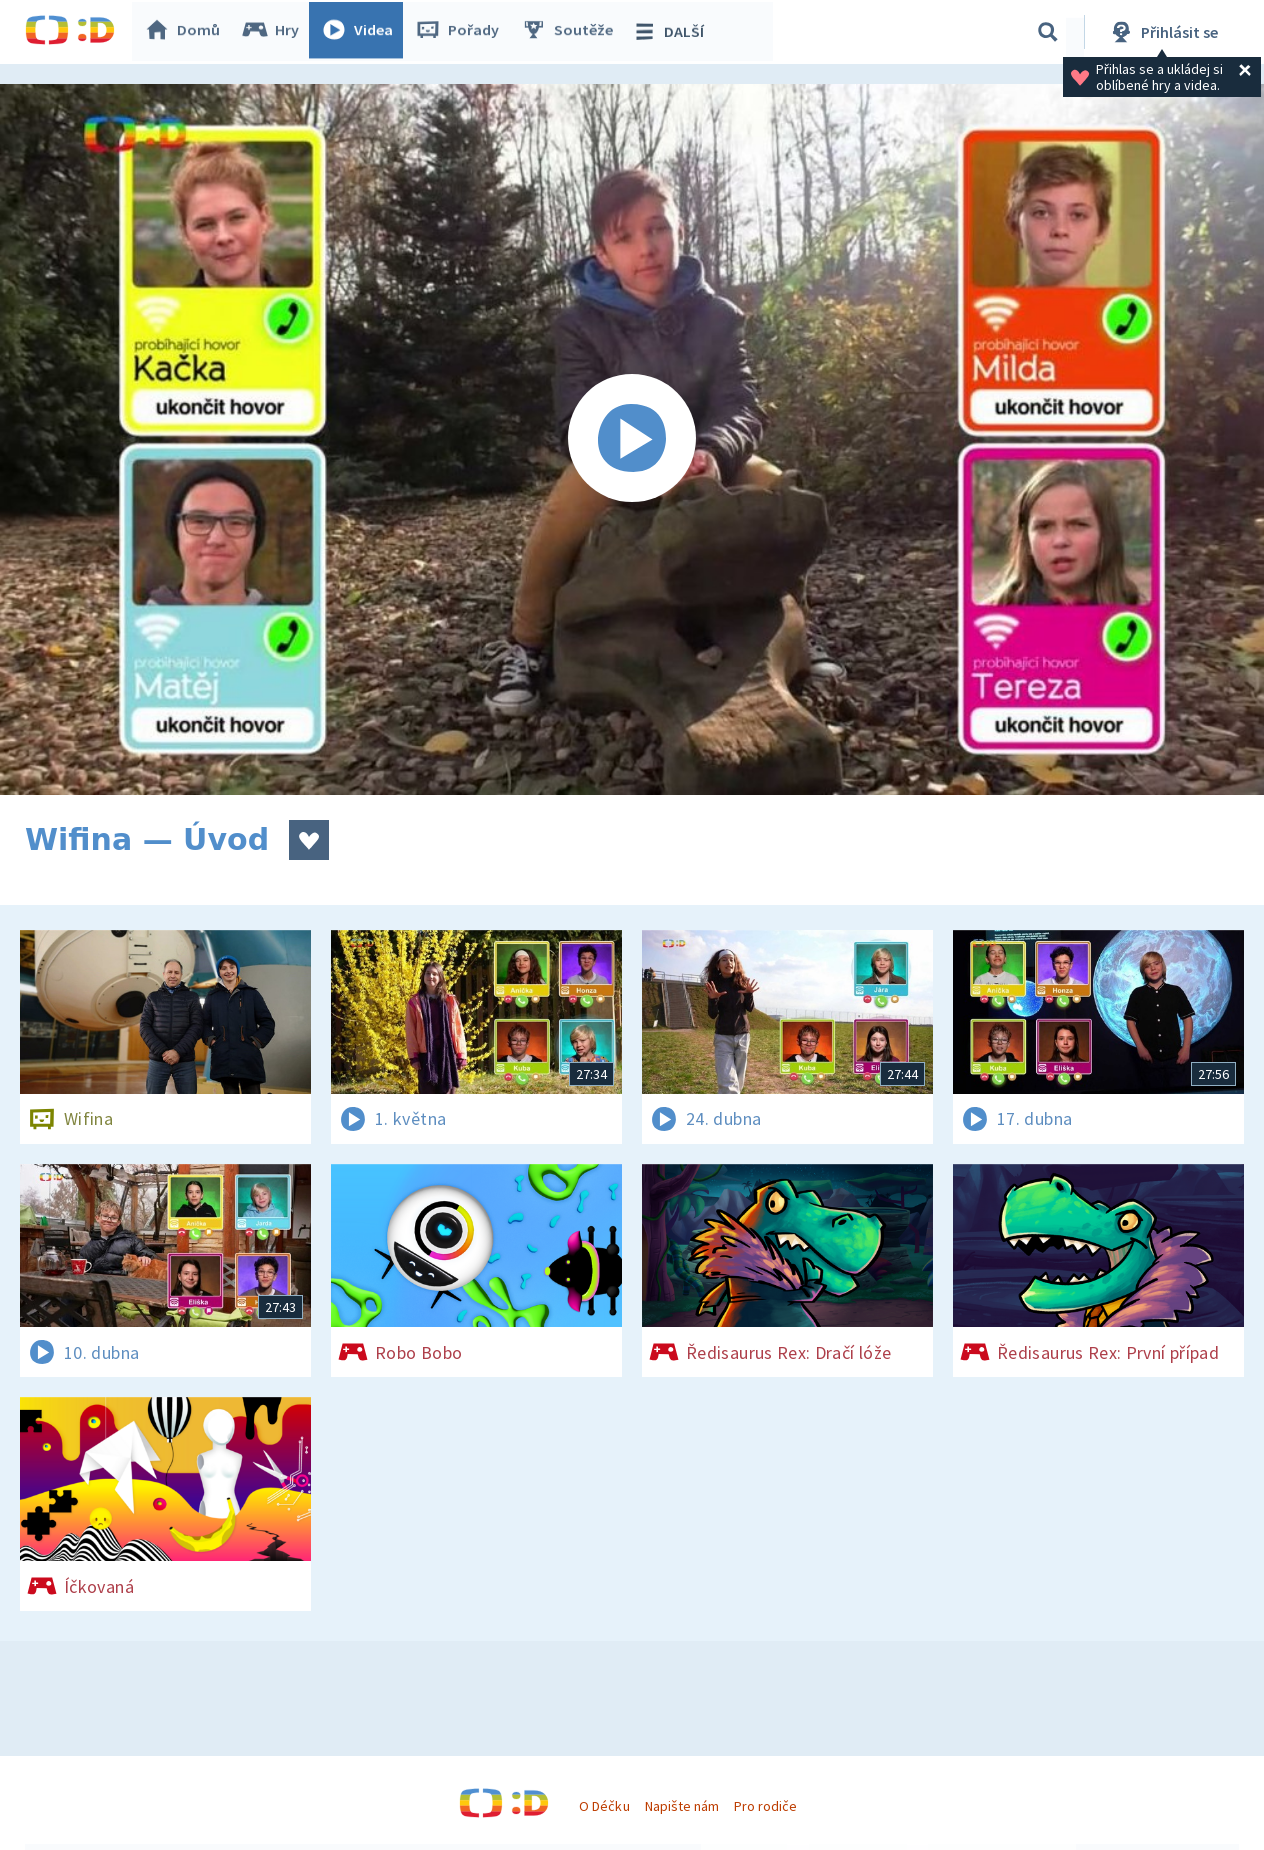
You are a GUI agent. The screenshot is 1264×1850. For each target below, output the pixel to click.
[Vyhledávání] (1048, 32)
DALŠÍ (671, 32)
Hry (274, 32)
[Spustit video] (632, 439)
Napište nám (682, 1806)
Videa (361, 32)
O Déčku (604, 1806)
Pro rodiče (765, 1806)
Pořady (461, 32)
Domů (186, 32)
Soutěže (571, 32)
